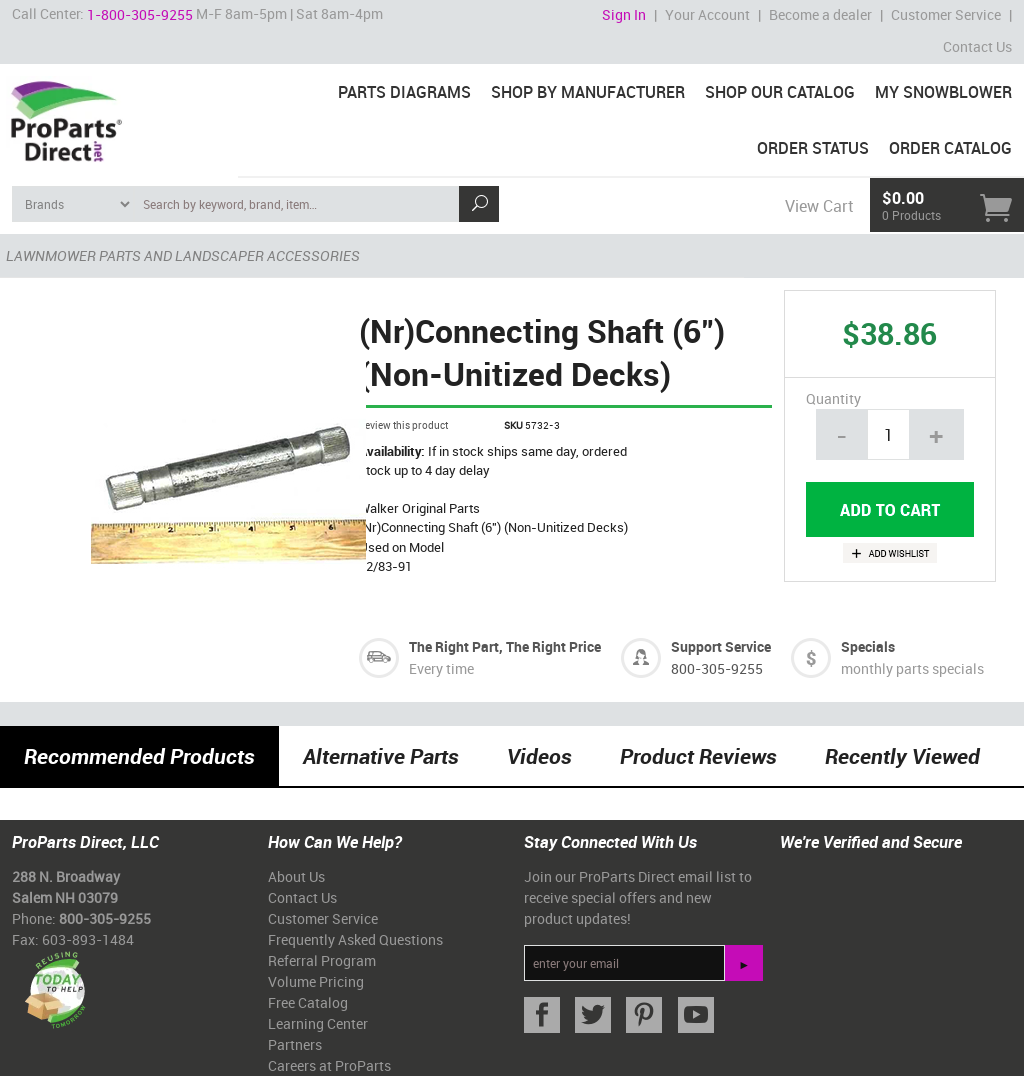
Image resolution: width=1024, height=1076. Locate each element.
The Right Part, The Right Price (505, 646)
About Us (296, 876)
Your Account (707, 14)
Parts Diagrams (404, 92)
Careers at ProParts (329, 1065)
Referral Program (322, 960)
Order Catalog (950, 148)
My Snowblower (943, 92)
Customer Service (946, 14)
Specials (868, 646)
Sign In (624, 14)
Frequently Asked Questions (355, 939)
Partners (295, 1044)
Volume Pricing (316, 981)
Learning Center (318, 1023)
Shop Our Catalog (780, 92)
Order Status (813, 148)
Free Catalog (308, 1002)
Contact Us (977, 46)
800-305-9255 (717, 668)
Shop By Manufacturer (588, 92)
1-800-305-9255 (140, 14)
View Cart (819, 206)
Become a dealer (820, 14)
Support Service (721, 646)
